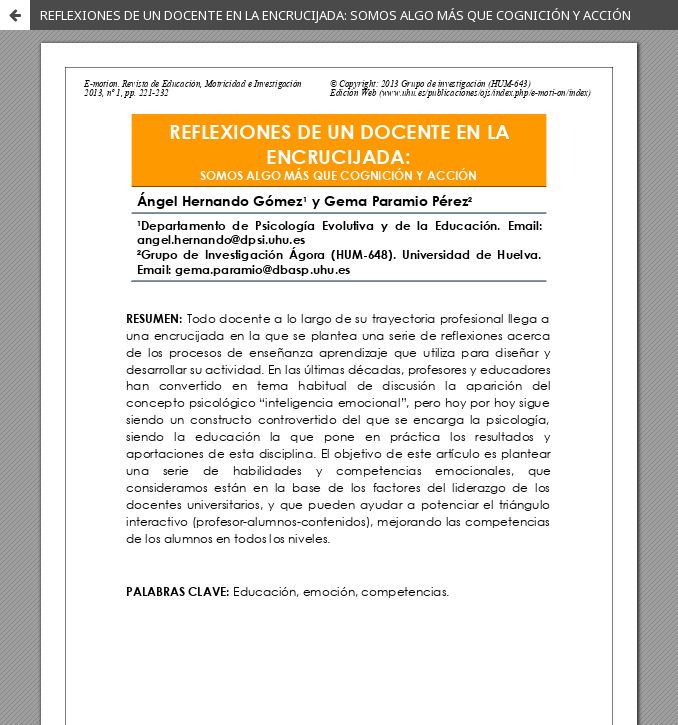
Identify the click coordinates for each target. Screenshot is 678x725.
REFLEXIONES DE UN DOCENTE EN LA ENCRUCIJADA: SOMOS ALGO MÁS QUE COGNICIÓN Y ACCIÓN (335, 15)
